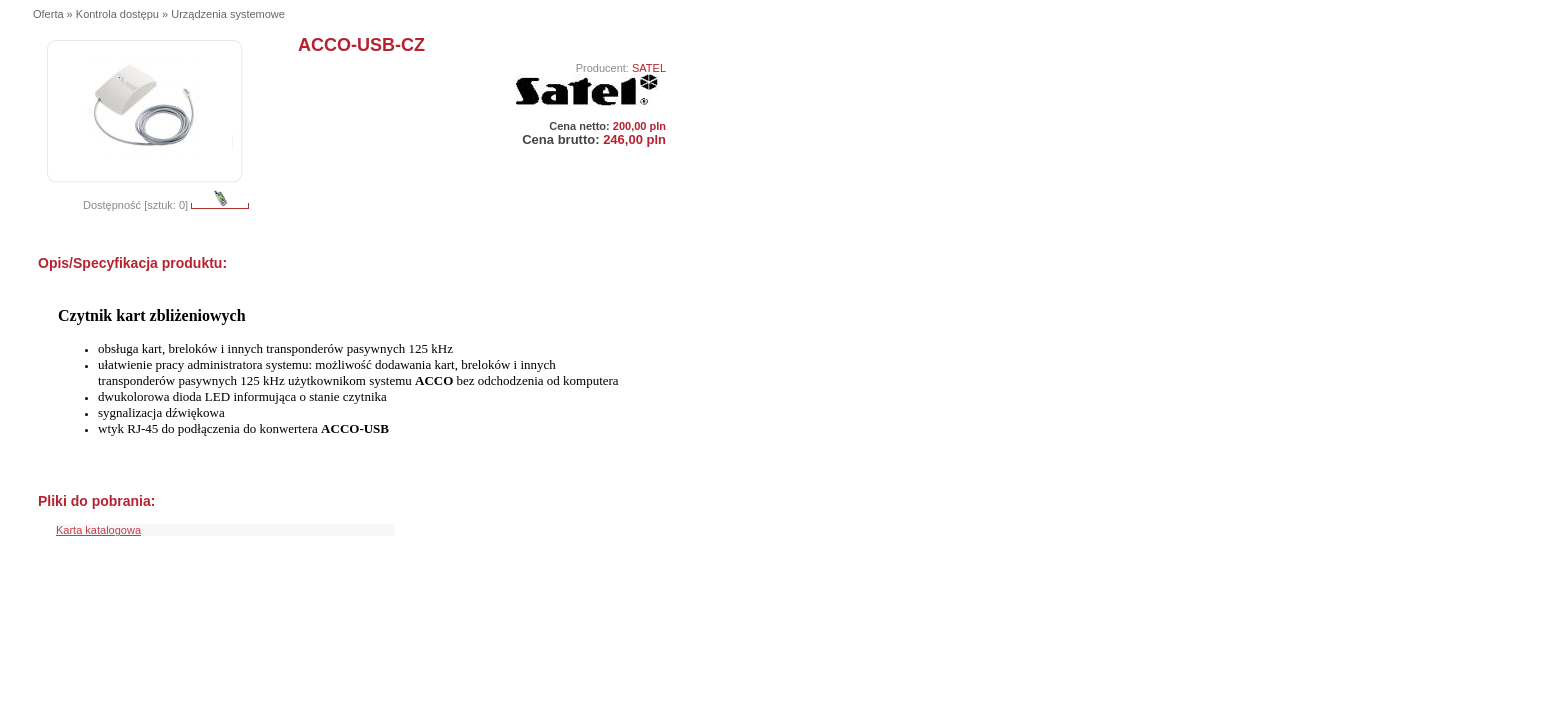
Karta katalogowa (98, 530)
